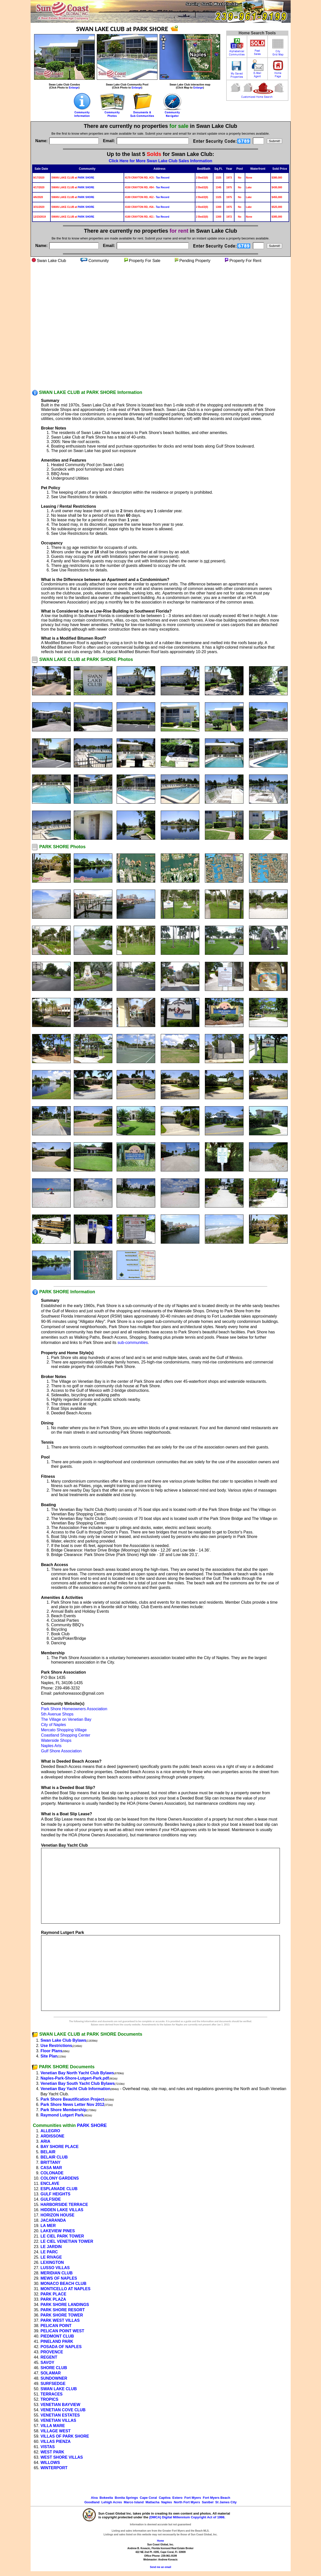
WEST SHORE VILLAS (62, 2457)
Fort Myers (192, 2498)
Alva (94, 2498)
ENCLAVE (50, 2183)
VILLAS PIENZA (56, 2441)
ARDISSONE (52, 2136)
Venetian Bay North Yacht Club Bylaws (77, 2073)
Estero (177, 2498)
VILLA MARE (53, 2426)
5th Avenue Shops (57, 1714)
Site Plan (49, 2056)
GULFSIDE (51, 2199)
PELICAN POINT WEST (62, 2331)
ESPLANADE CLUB (59, 2189)
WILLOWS (50, 2462)
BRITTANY (51, 2162)
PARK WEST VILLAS (60, 2320)
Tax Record (163, 177)
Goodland (92, 2502)
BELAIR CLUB (54, 2157)
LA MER (48, 2225)
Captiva (165, 2498)
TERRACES (52, 2394)
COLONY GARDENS (60, 2178)
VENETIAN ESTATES (60, 2415)
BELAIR (48, 2152)
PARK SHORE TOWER (62, 2315)
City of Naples (53, 1725)
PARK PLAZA (53, 2299)
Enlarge (73, 87)
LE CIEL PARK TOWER (62, 2236)
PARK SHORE (86, 177)
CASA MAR (51, 2168)
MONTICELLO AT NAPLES (66, 2289)
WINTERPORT (54, 2468)
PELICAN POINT (56, 2326)
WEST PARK (52, 2452)
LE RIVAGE (51, 2257)
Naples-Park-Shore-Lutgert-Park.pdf (75, 2078)
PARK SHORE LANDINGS (65, 2304)
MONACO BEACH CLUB (64, 2283)
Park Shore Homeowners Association (74, 1709)
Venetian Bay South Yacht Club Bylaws (78, 2083)
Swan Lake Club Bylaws (63, 2040)
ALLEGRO (50, 2131)
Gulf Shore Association (61, 1751)
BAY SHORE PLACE (60, 2146)
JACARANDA (53, 2220)
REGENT (49, 2357)
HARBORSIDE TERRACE (64, 2204)
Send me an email (160, 2567)
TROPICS (49, 2399)
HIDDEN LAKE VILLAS (62, 2210)
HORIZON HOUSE (57, 2215)
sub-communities (133, 1342)
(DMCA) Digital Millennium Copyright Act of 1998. (187, 2517)
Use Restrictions (56, 2045)
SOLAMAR (51, 2373)
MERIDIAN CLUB (57, 2273)
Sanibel (207, 2502)
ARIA (45, 2141)
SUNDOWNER (54, 2378)
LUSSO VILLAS (55, 2268)
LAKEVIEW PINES (58, 2231)
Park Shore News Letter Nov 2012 (72, 2104)
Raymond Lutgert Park (62, 2115)
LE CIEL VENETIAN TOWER (67, 2241)
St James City (225, 2502)
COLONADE (52, 2173)
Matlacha (152, 2502)
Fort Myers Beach (216, 2498)
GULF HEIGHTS (55, 2194)
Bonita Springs (126, 2498)
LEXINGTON (52, 2262)
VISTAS (48, 2447)
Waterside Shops (56, 1740)
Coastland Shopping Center (66, 1735)
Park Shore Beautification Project (72, 2099)
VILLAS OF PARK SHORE (65, 2436)
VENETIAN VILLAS (58, 2420)
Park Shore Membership (64, 2110)
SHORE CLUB (54, 2368)
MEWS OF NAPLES (59, 2278)
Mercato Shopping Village (64, 1730)
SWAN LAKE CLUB (59, 2389)
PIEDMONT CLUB (57, 2336)
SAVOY (47, 2362)
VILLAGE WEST (56, 2431)
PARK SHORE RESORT (63, 2310)
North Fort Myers (187, 2502)
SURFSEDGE (53, 2383)
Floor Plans (51, 2051)
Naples (166, 2502)
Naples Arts (51, 1746)
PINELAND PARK (57, 2341)
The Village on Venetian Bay (66, 1719)
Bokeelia (106, 2498)
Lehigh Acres (111, 2502)
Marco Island (133, 2502)
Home (160, 2540)
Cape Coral (148, 2498)
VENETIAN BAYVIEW (61, 2404)
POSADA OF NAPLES (61, 2347)
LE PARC (49, 2252)
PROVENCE (52, 2352)
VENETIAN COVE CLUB (63, 2410)
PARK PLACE (53, 2294)
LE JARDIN (51, 2247)
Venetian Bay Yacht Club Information (76, 2089)
